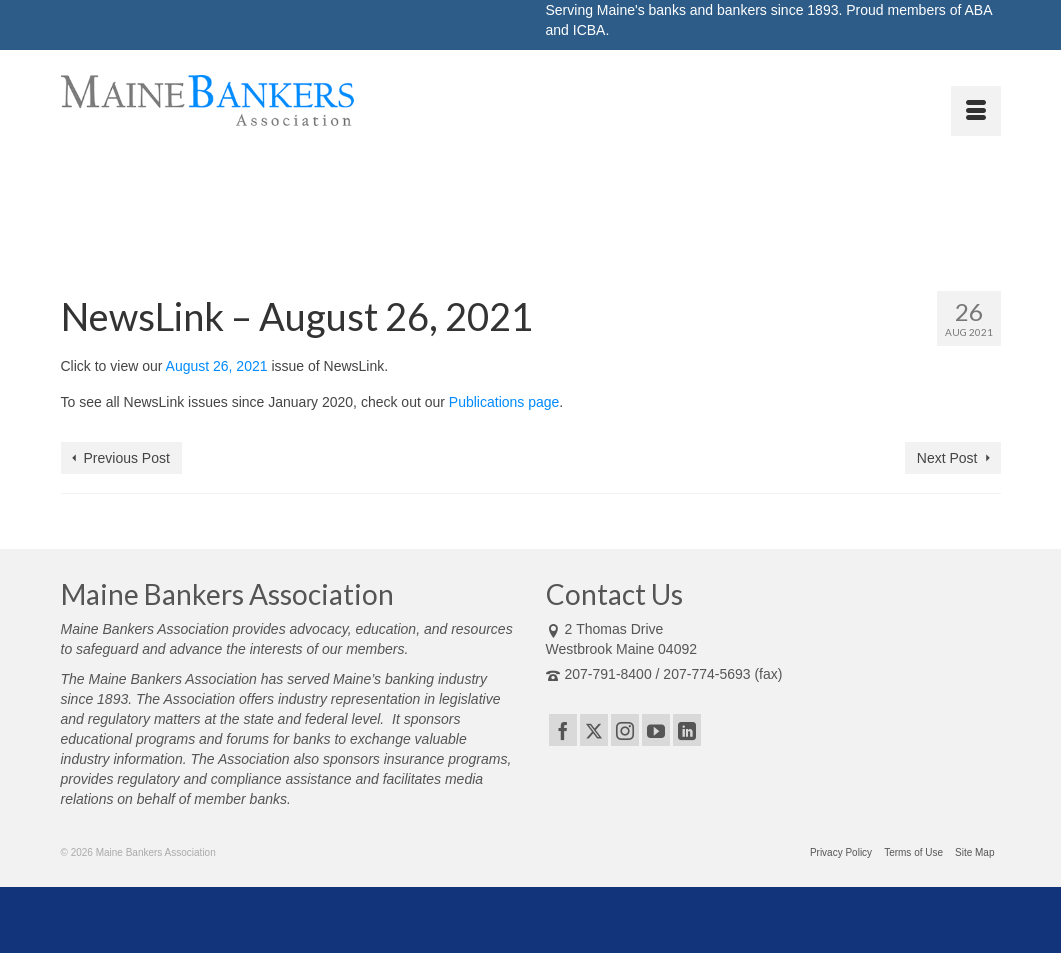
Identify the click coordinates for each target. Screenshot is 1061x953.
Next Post (947, 458)
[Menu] (976, 111)
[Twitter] (594, 729)
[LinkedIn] (687, 729)
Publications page (504, 402)
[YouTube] (656, 729)
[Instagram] (625, 729)
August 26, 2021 (217, 366)
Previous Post (127, 458)
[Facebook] (563, 729)
